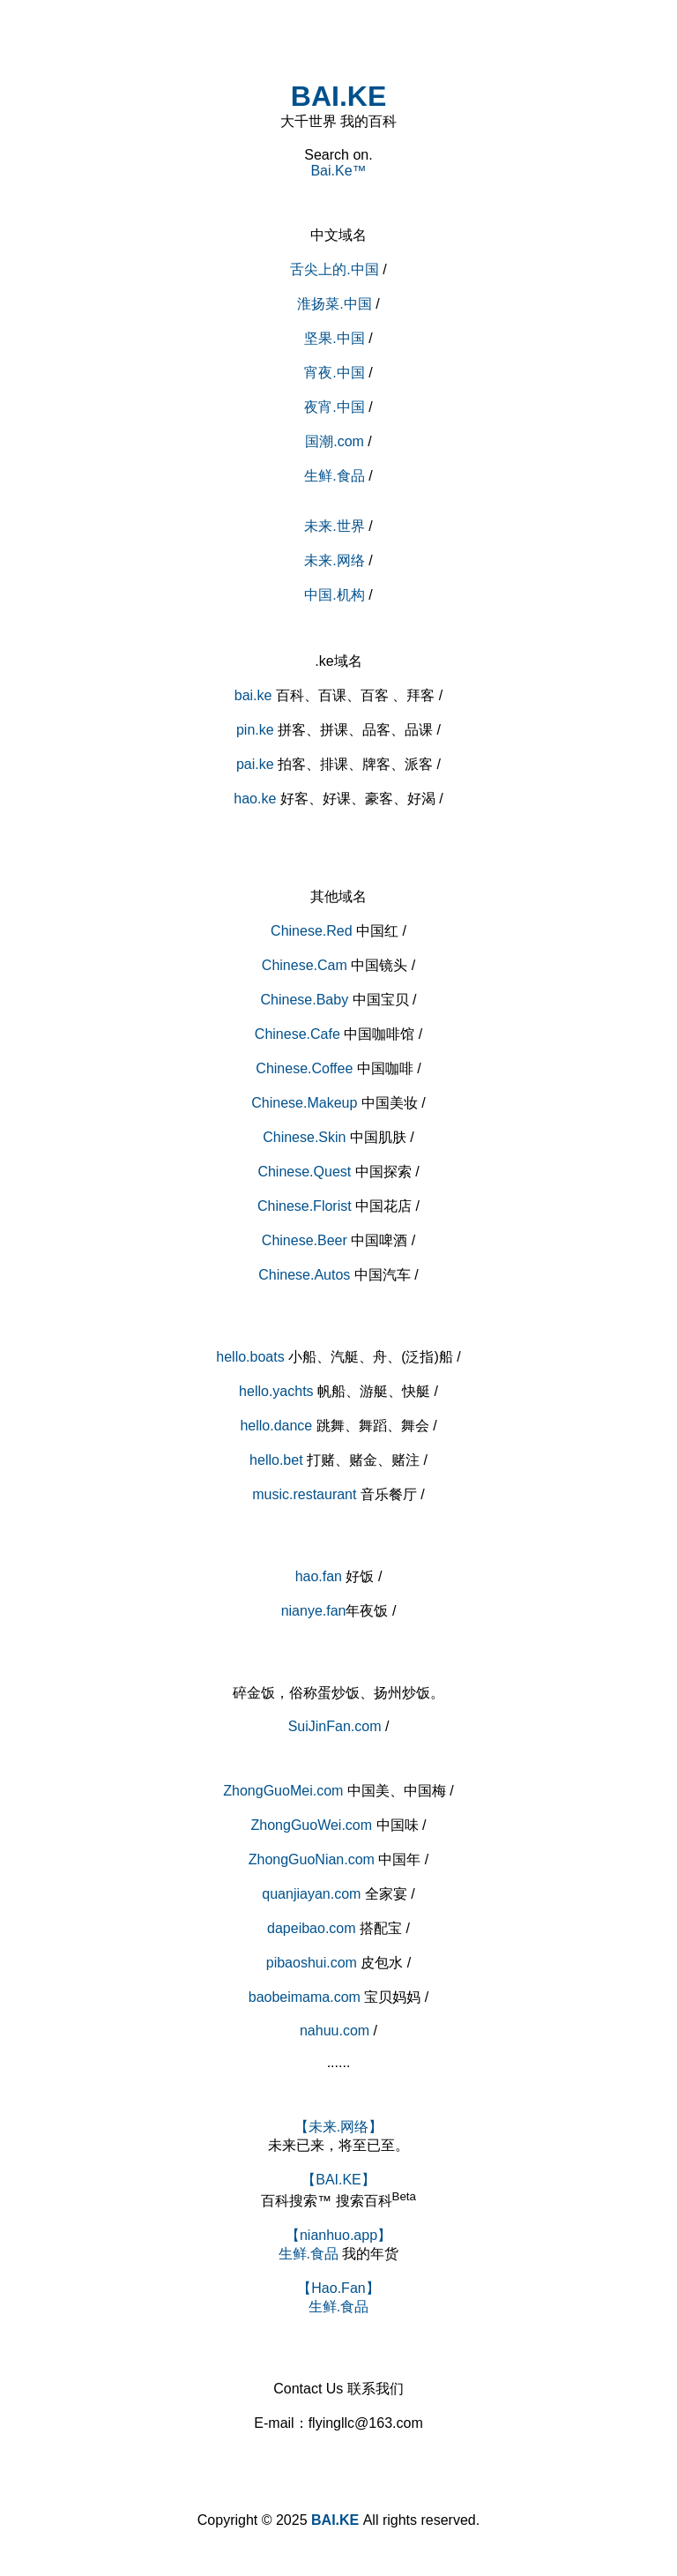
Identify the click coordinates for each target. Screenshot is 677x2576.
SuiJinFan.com (335, 1726)
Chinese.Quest (304, 1171)
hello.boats (250, 1356)
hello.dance (276, 1425)
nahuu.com (334, 2030)
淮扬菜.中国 (334, 303)
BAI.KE (338, 96)
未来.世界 (334, 526)
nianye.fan (313, 1610)
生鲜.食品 (334, 475)
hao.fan (318, 1576)
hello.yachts (276, 1391)
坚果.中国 (334, 338)
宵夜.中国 (334, 372)
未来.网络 (334, 560)
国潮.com (334, 441)
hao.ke (255, 798)
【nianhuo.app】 (338, 2235)
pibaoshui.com (311, 1962)
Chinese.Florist (304, 1205)
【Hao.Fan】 (338, 2288)
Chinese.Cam (304, 965)
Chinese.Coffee (304, 1068)
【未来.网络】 (338, 2126)
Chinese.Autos (304, 1274)
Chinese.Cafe (297, 1034)
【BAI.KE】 (338, 2179)
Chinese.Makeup (304, 1102)
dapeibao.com (311, 1928)
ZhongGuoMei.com (283, 1790)
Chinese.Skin (304, 1137)
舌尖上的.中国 (336, 269)
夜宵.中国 (334, 406)
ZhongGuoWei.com (312, 1825)
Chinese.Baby (305, 999)
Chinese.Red (312, 930)
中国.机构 (334, 594)
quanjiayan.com (311, 1893)
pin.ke (255, 729)
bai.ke (253, 695)
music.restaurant (304, 1494)
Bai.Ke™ (338, 170)
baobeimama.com (305, 1997)
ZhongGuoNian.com (312, 1859)
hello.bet (276, 1459)
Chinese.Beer (304, 1240)
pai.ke (255, 764)
